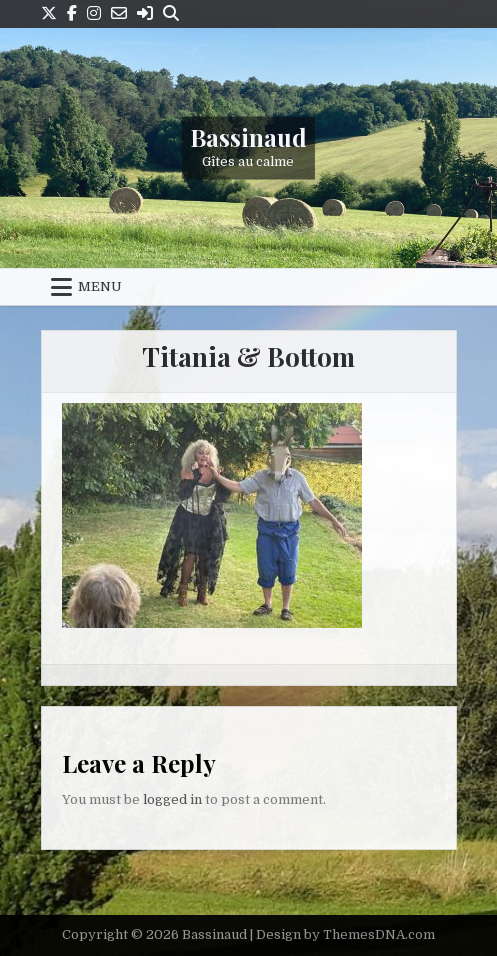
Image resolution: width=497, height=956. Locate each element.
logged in (172, 799)
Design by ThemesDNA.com (345, 934)
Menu (100, 286)
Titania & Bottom (248, 356)
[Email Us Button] (119, 13)
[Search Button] (171, 13)
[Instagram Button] (94, 13)
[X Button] (49, 13)
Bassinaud (248, 136)
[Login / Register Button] (145, 13)
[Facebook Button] (72, 13)
